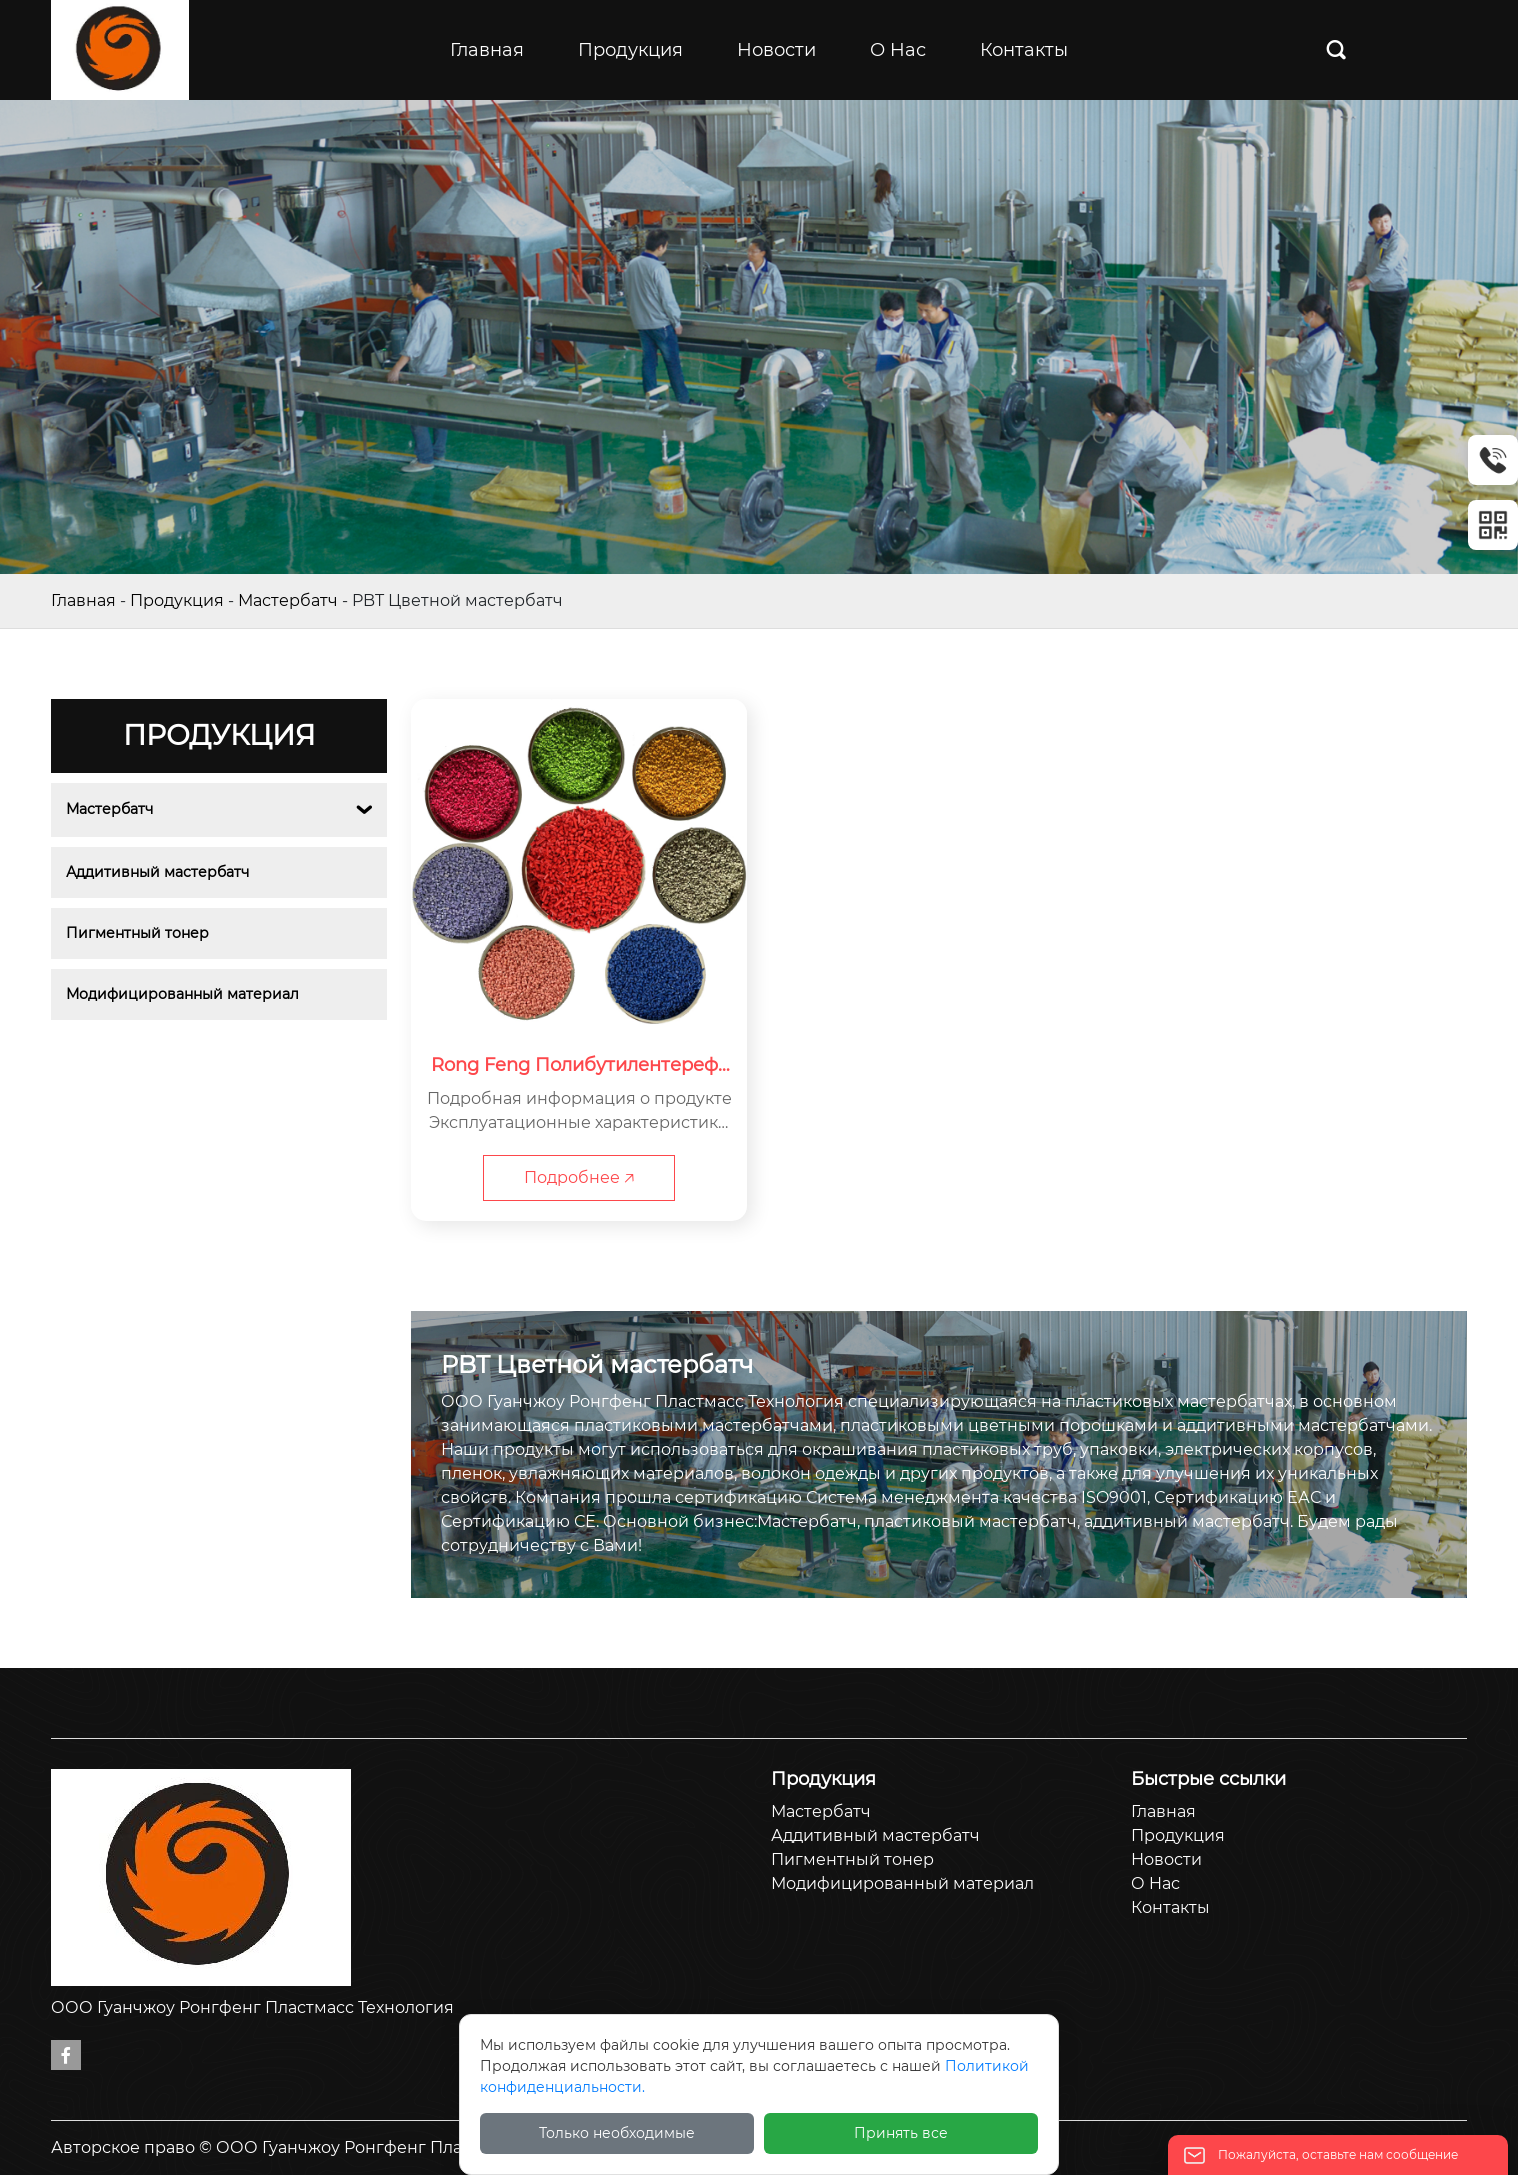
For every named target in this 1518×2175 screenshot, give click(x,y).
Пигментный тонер (137, 933)
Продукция (177, 600)
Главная (83, 600)
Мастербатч (288, 600)
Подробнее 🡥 (579, 1177)
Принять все (901, 2133)
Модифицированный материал (182, 994)
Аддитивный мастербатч (157, 872)
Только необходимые (617, 2133)
